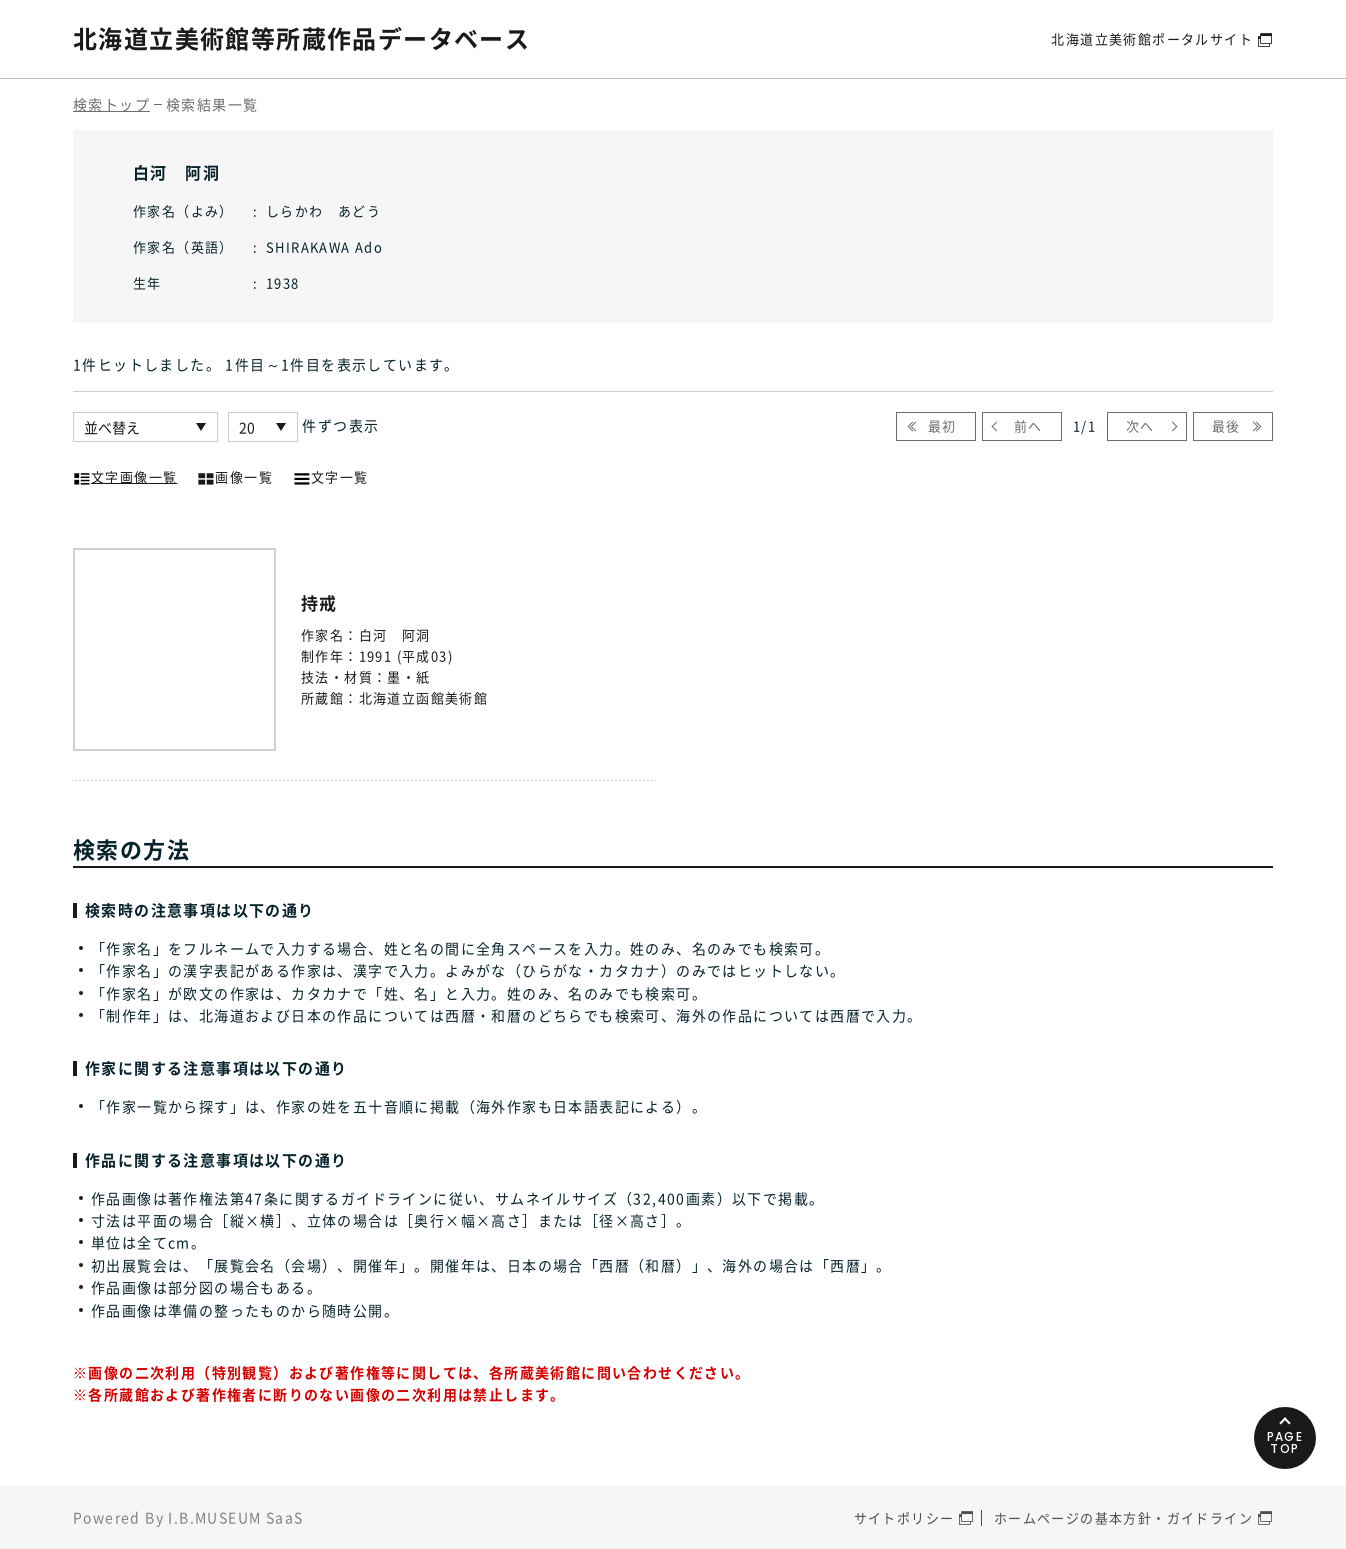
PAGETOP (1285, 1442)
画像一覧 (235, 475)
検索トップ (111, 104)
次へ (1140, 425)
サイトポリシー (904, 1517)
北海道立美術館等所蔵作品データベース (301, 38)
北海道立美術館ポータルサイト (1152, 38)
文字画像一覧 (125, 475)
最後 (1226, 425)
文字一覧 (331, 475)
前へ (1028, 425)
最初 (942, 425)
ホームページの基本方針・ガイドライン (1123, 1517)
